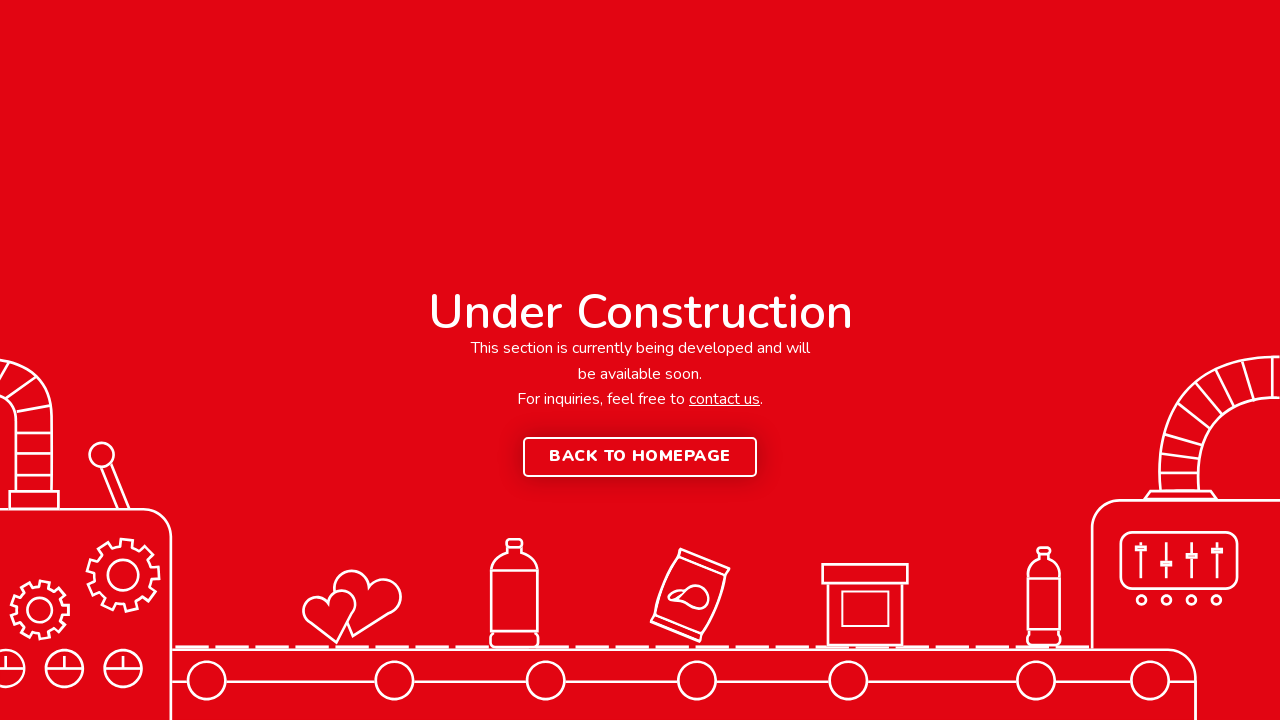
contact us (724, 399)
